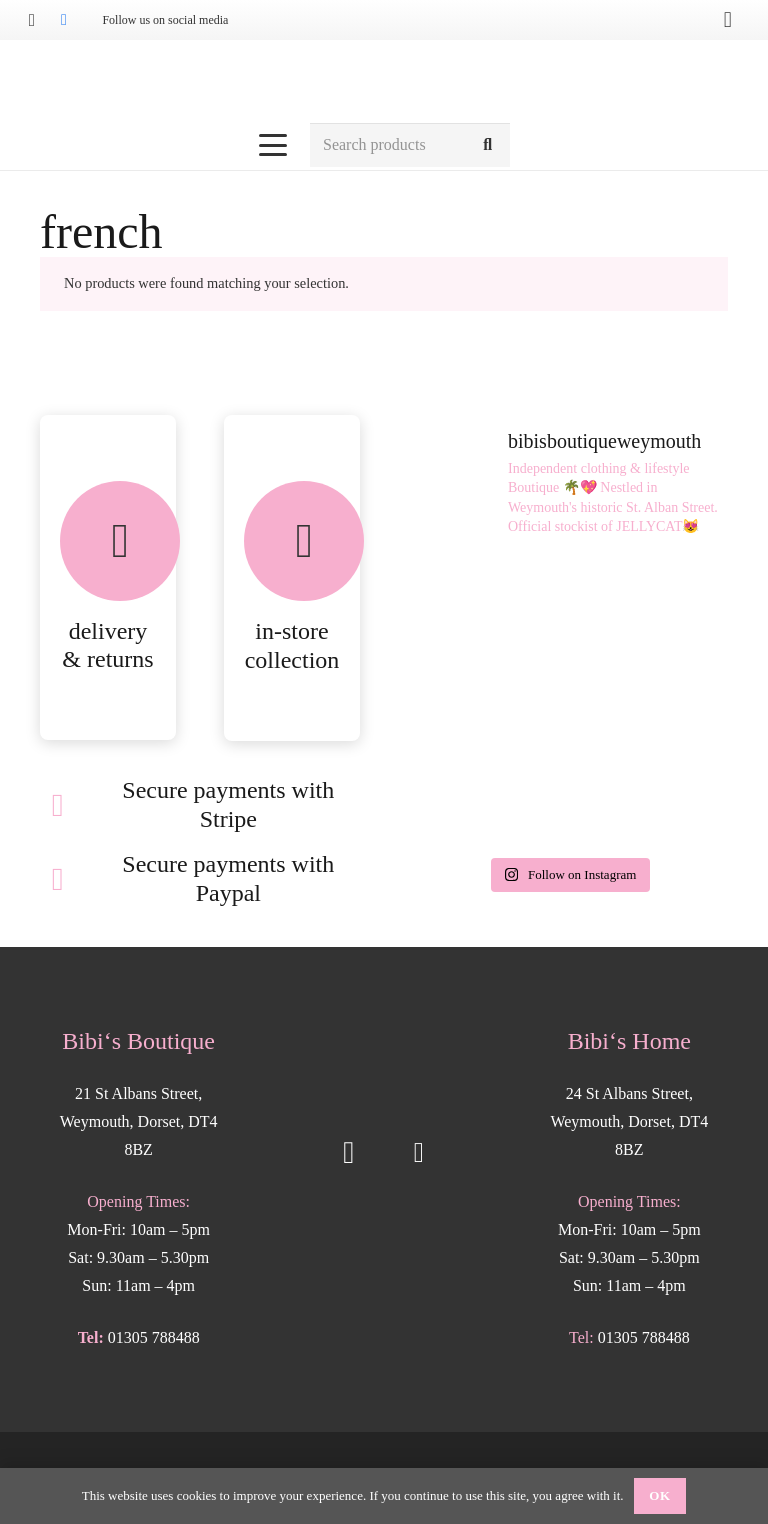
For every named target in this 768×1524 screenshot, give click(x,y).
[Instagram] (32, 20)
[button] (274, 145)
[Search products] (410, 145)
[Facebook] (64, 20)
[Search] (487, 145)
